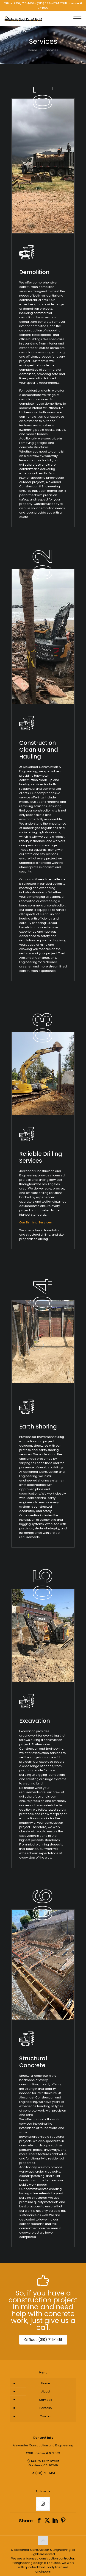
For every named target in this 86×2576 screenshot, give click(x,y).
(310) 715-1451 (24, 3)
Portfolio (45, 2408)
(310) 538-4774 (48, 3)
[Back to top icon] (43, 2540)
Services (45, 2400)
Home (45, 2383)
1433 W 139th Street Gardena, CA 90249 (43, 2463)
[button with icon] (43, 2504)
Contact (46, 2416)
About (45, 2391)
